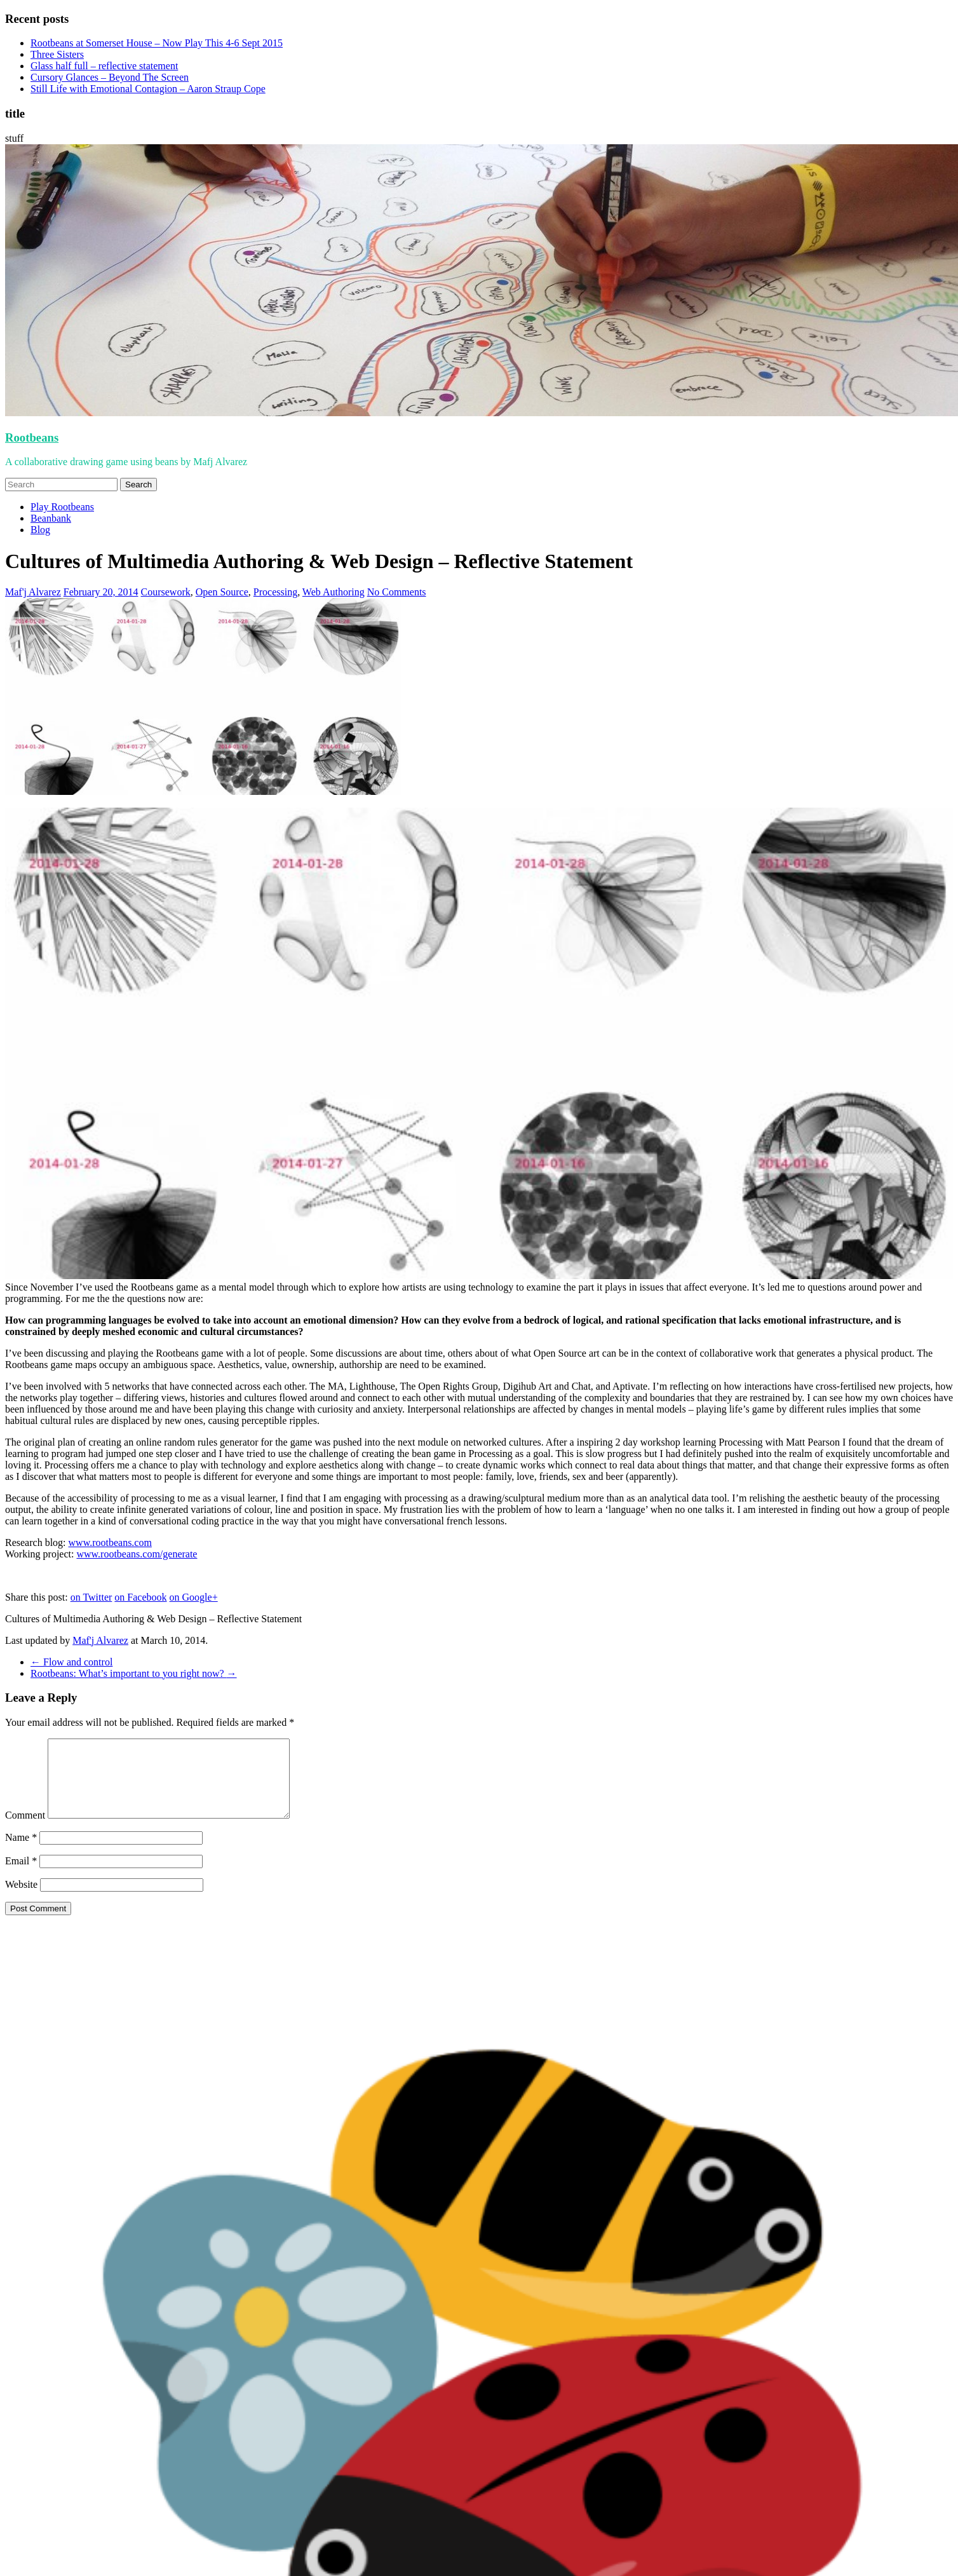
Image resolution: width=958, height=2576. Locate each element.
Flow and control (71, 1662)
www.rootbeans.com (110, 1542)
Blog (40, 529)
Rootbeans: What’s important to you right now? (133, 1673)
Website (21, 1899)
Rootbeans (31, 437)
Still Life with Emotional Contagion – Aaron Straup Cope (148, 88)
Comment (25, 1830)
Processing (275, 591)
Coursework (166, 591)
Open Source (222, 591)
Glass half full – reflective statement (104, 65)
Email (21, 1876)
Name (21, 1852)
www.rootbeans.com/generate (136, 1554)
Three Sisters (57, 54)
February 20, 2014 (101, 591)
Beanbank (50, 518)
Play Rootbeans (62, 506)
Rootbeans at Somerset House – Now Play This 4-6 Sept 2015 (156, 42)
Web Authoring (333, 591)
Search (138, 484)
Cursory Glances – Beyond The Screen (109, 77)
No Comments (396, 591)
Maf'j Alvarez (33, 591)
